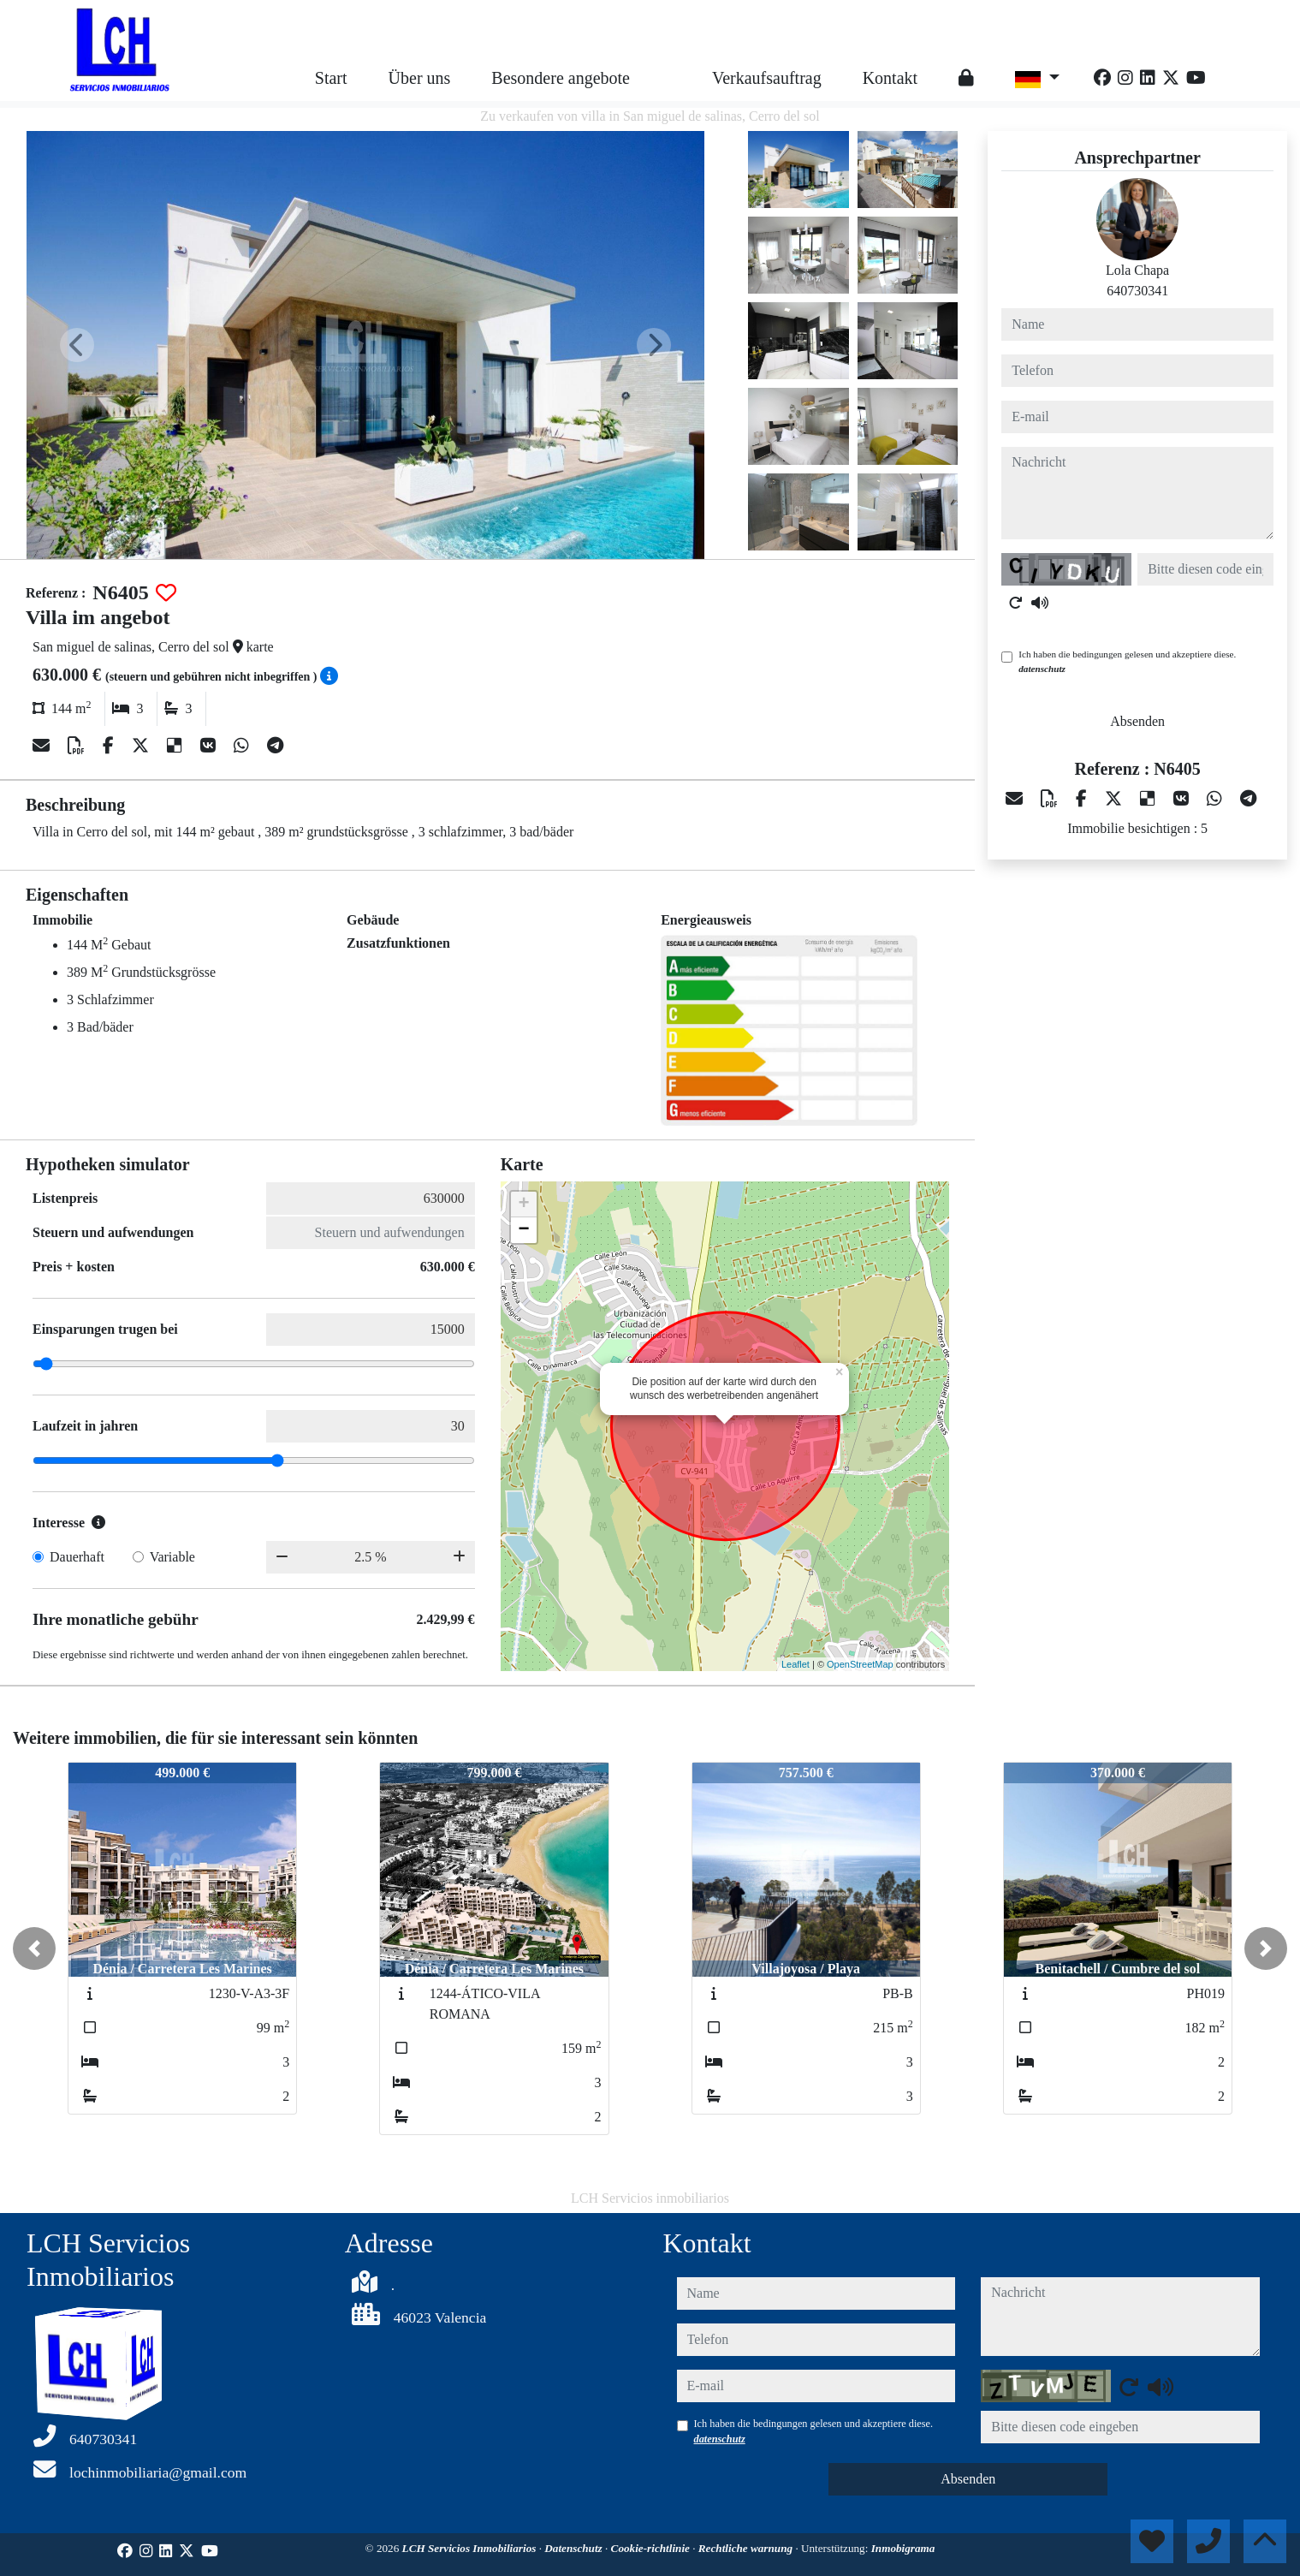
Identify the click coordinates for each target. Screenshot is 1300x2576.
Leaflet (795, 1664)
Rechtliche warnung (747, 2548)
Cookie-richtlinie (652, 2548)
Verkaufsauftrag (767, 77)
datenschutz (1042, 668)
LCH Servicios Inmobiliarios (470, 2548)
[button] (34, 1948)
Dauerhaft (77, 1557)
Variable (172, 1557)
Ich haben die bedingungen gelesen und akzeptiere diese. (1127, 661)
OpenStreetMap (860, 1664)
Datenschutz (574, 2548)
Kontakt (890, 77)
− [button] (524, 1230)
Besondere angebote (560, 77)
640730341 (1137, 290)
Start (331, 77)
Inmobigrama (903, 2548)
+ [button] (524, 1204)
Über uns (420, 77)
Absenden (1137, 721)
